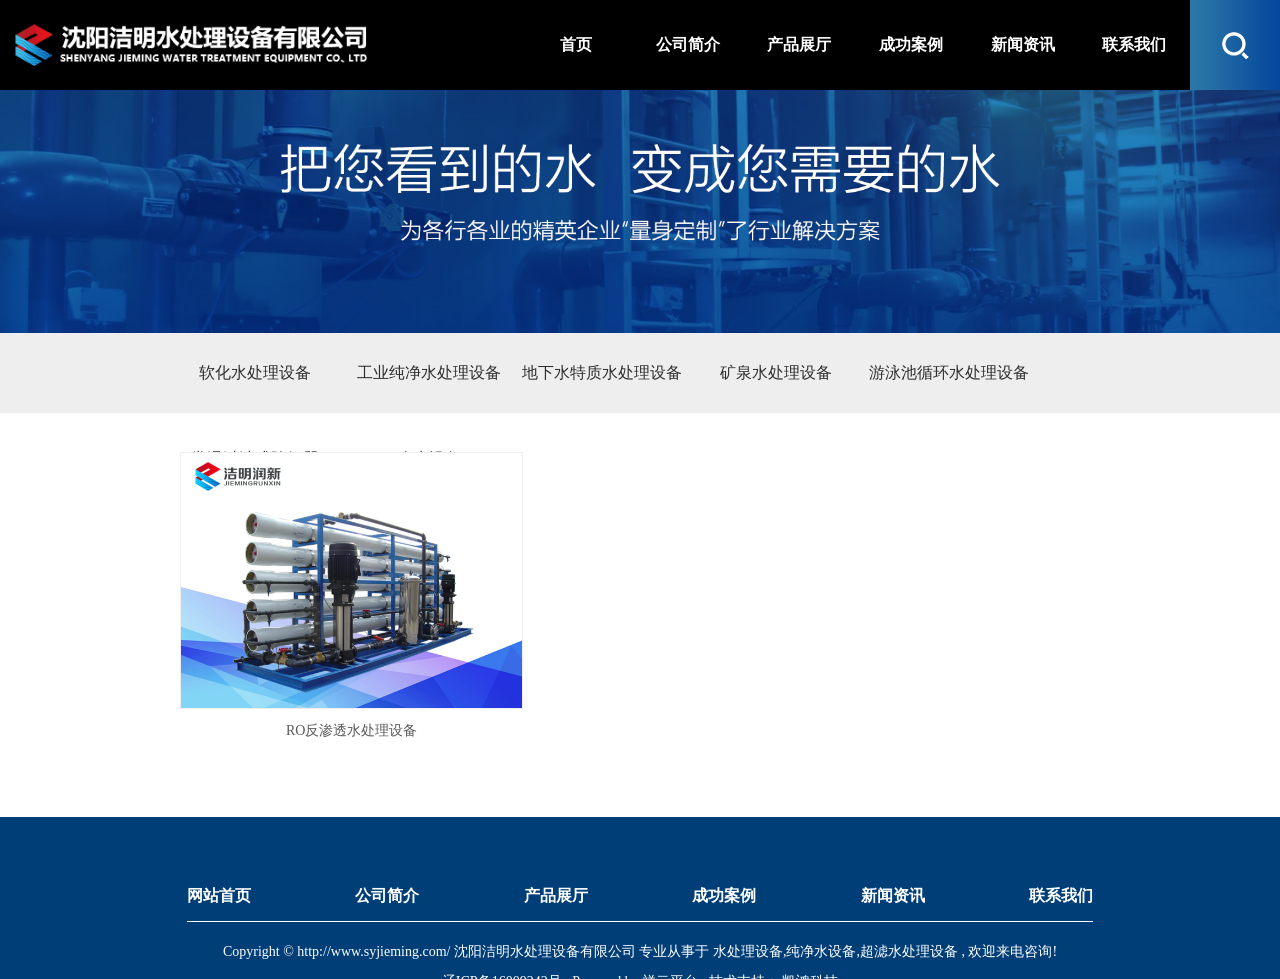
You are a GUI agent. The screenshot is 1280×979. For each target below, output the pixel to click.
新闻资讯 (893, 843)
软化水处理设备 (255, 372)
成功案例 (724, 843)
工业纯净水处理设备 (429, 372)
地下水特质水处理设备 (602, 372)
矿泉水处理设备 (776, 372)
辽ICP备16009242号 (502, 930)
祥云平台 (670, 930)
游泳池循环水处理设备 (949, 372)
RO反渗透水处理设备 (317, 679)
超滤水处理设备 (909, 900)
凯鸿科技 (809, 930)
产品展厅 (556, 843)
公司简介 (387, 843)
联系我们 (1061, 843)
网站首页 (219, 843)
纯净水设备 (821, 900)
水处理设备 (748, 900)
